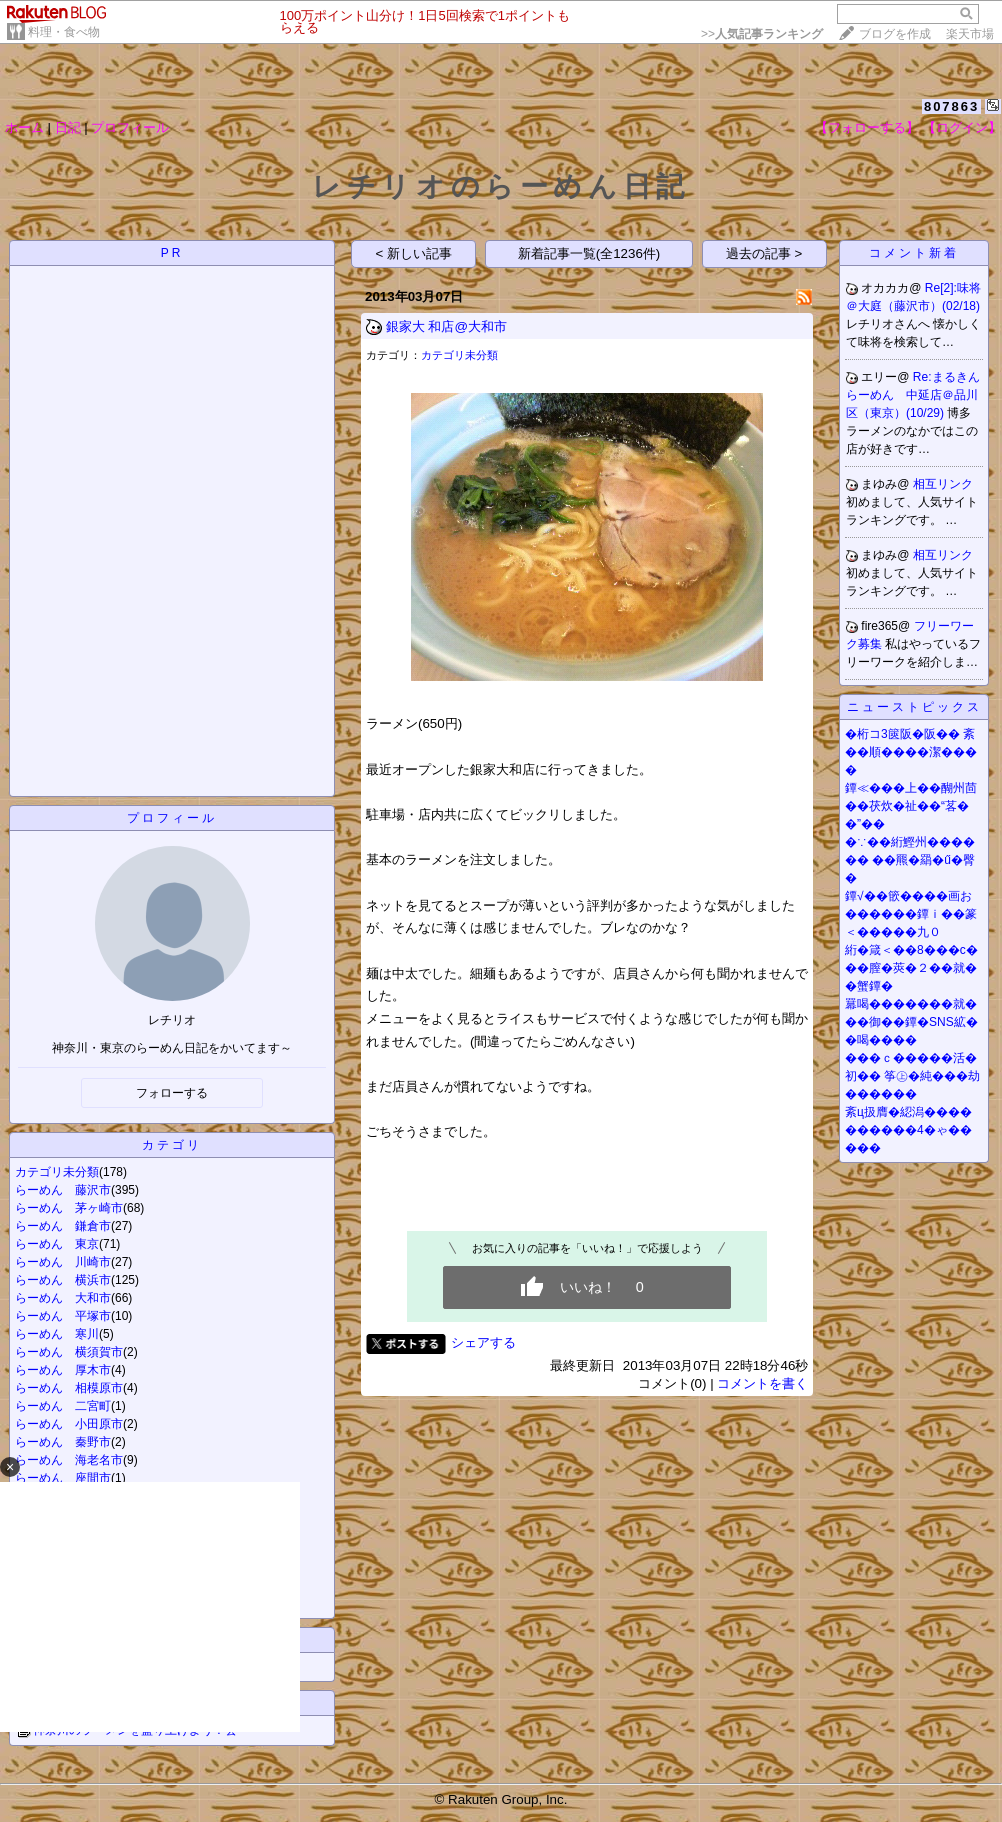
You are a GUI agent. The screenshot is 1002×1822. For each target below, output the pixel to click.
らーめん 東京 (57, 1244)
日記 (68, 127)
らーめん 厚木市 (63, 1370)
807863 (951, 106)
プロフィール (130, 127)
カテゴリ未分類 (57, 1172)
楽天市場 (970, 34)
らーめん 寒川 (57, 1334)
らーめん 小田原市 (69, 1424)
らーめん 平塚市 (63, 1316)
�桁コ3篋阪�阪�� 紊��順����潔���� (911, 752)
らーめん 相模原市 (69, 1388)
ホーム (24, 127)
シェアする (483, 1342)
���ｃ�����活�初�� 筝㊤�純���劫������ (912, 1076)
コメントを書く (762, 1383)
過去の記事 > (764, 253)
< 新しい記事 (414, 253)
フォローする (172, 1093)
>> (762, 34)
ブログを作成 (895, 34)
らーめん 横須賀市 (69, 1352)
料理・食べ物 (64, 32)
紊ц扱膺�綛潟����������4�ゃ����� (908, 1130)
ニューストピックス (914, 707)
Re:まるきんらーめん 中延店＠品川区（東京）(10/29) (913, 395)
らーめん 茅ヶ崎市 (69, 1208)
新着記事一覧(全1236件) (589, 253)
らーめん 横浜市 (63, 1280)
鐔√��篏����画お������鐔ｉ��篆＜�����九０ (911, 914)
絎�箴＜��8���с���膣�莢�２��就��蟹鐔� (911, 968)
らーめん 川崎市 (63, 1262)
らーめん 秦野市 (63, 1442)
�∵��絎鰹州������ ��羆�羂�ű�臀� (910, 860)
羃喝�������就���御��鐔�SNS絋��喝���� (911, 1022)
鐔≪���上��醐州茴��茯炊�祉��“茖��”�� (911, 806)
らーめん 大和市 (63, 1298)
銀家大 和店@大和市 (446, 326)
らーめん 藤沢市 (63, 1190)
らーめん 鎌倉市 (63, 1226)
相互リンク (943, 484)
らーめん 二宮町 (63, 1406)
